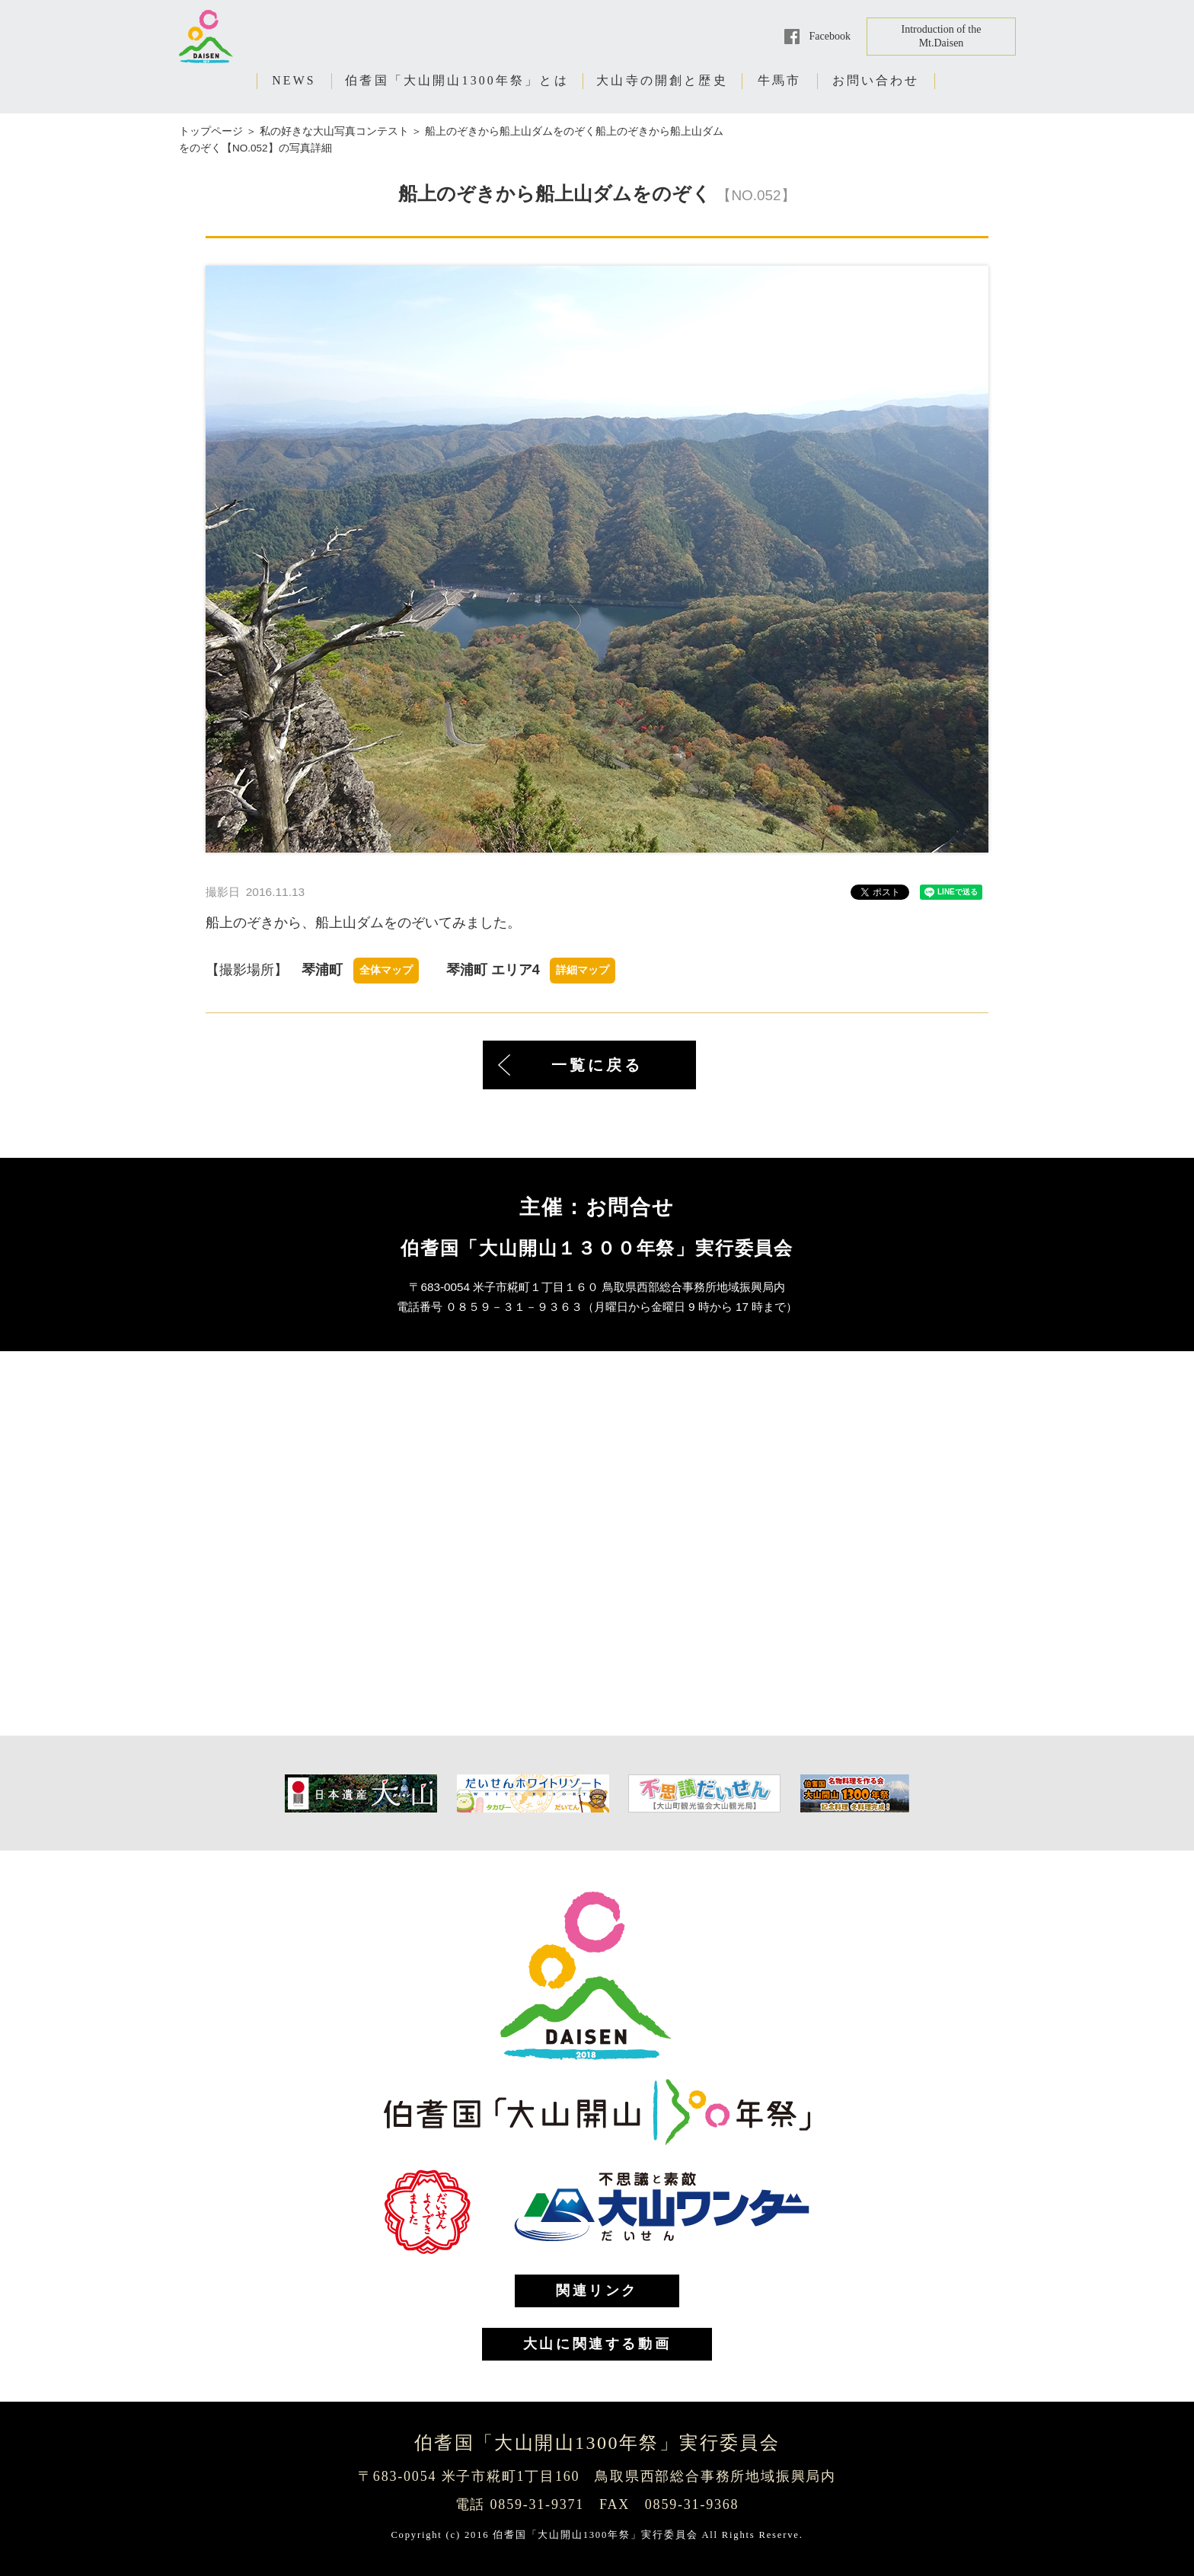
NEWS (294, 80)
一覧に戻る (597, 1065)
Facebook (830, 36)
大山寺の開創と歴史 (662, 80)
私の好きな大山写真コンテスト (334, 131)
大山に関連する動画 (597, 2343)
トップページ (211, 131)
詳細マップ (582, 970)
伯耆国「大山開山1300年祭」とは (457, 80)
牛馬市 (780, 80)
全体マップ (386, 970)
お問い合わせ (876, 80)
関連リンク (597, 2290)
